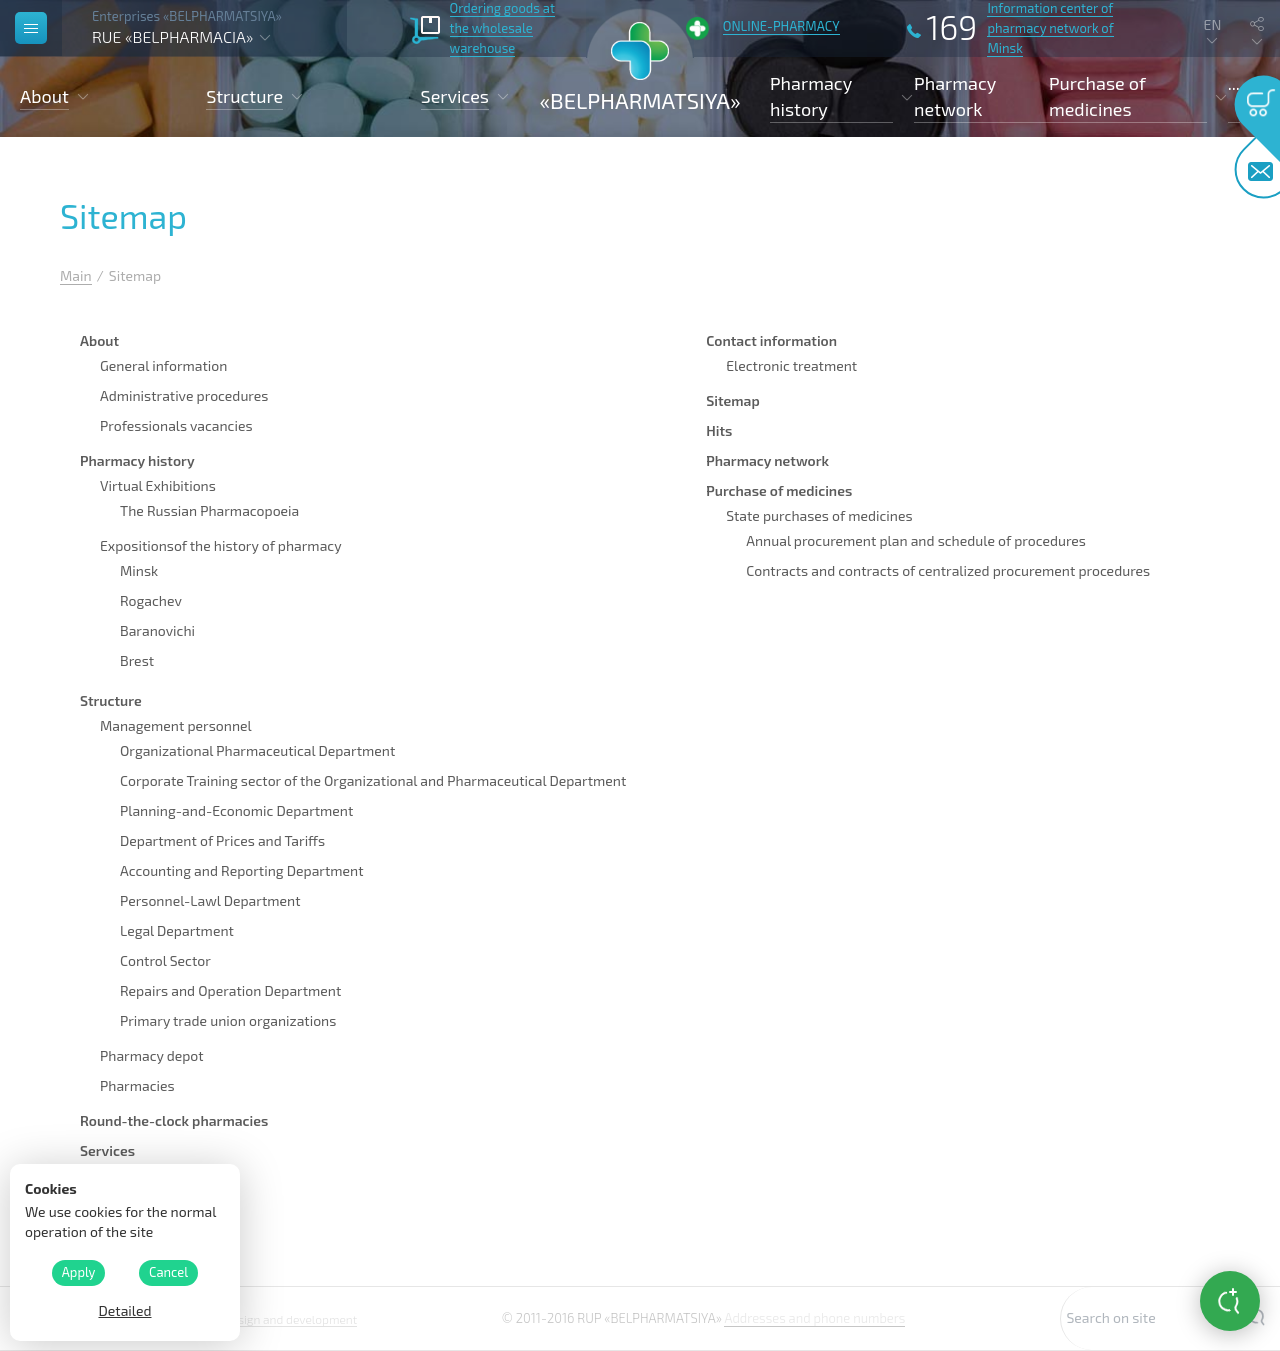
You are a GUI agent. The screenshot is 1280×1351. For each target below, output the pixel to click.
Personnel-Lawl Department (210, 900)
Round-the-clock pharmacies (174, 1120)
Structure (111, 700)
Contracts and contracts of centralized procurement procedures (948, 570)
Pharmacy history (137, 460)
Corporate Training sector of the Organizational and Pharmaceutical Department (373, 780)
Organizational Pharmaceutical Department (257, 750)
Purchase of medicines (779, 490)
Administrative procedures (184, 395)
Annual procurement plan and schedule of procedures (916, 540)
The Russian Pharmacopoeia (209, 510)
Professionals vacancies (176, 425)
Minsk (139, 570)
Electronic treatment (791, 365)
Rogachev (151, 600)
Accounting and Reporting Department (242, 870)
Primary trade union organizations (228, 1020)
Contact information (771, 340)
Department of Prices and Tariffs (222, 840)
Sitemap (732, 400)
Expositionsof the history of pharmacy (221, 545)
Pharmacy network (955, 96)
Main (76, 275)
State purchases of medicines (819, 515)
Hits (719, 430)
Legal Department (177, 930)
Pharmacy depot (152, 1055)
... (1234, 83)
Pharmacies (137, 1085)
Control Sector (165, 960)
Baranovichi (157, 630)
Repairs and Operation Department (230, 990)
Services (107, 1150)
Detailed (124, 1310)
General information (163, 365)
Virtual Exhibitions (158, 485)
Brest (137, 660)
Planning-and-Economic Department (236, 810)
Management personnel (176, 725)
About (99, 340)
